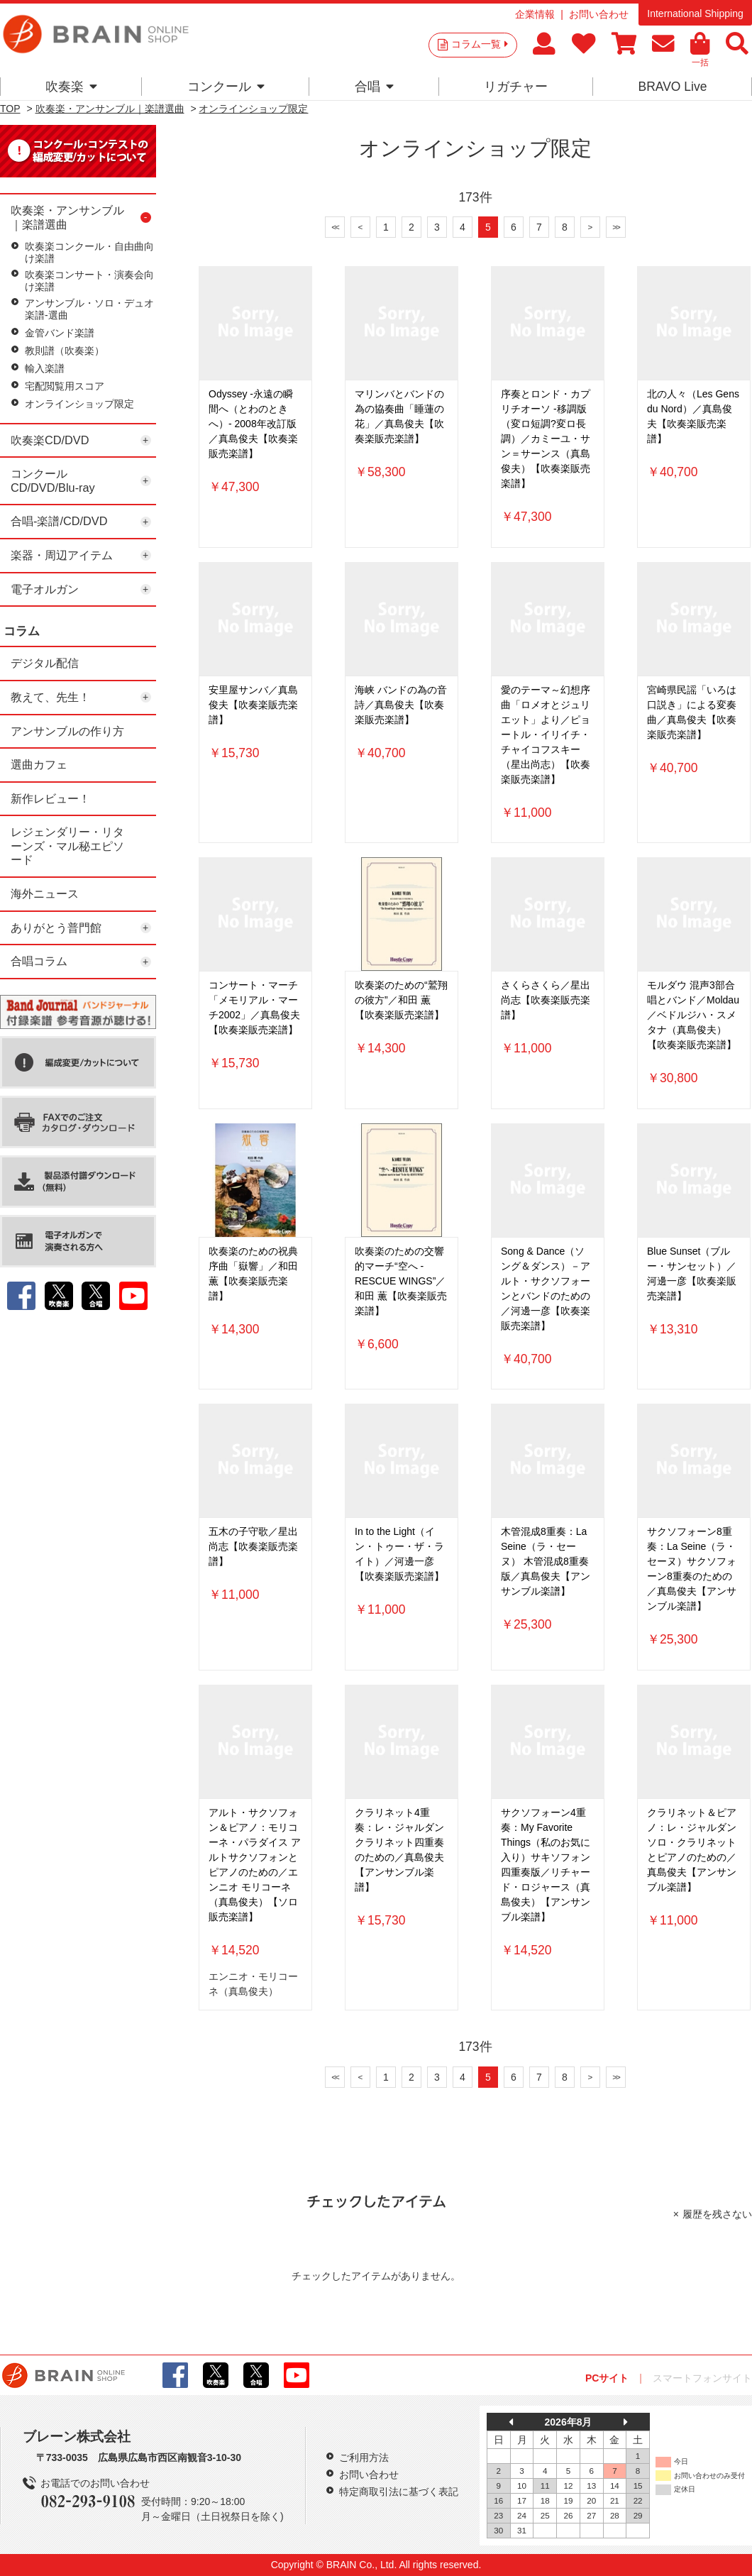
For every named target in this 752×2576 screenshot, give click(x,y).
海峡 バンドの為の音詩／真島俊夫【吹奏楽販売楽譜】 (401, 704)
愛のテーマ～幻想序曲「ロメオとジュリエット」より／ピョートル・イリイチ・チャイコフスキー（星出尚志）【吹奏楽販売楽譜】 (545, 734)
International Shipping (695, 13)
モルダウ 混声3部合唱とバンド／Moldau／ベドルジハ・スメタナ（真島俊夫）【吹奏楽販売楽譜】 (693, 1014)
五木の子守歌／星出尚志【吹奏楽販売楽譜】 (253, 1546)
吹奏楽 (71, 86)
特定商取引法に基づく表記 (398, 2491)
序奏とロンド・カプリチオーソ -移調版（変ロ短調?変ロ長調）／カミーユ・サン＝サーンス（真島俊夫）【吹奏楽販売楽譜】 (545, 438)
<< (334, 226)
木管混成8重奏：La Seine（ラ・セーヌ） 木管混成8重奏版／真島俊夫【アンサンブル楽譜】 (545, 1561)
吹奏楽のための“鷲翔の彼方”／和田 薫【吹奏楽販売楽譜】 (401, 999)
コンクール (226, 86)
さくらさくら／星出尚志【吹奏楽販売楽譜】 (545, 999)
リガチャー (516, 86)
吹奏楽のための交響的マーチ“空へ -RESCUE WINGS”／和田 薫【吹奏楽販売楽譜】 (401, 1280)
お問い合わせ (599, 14)
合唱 (374, 86)
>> (615, 226)
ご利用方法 (364, 2457)
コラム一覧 (479, 44)
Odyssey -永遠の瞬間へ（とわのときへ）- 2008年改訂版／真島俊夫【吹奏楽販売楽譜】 (253, 423)
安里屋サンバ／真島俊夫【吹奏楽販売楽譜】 (253, 704)
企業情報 (535, 14)
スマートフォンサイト (702, 2378)
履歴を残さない (717, 2214)
